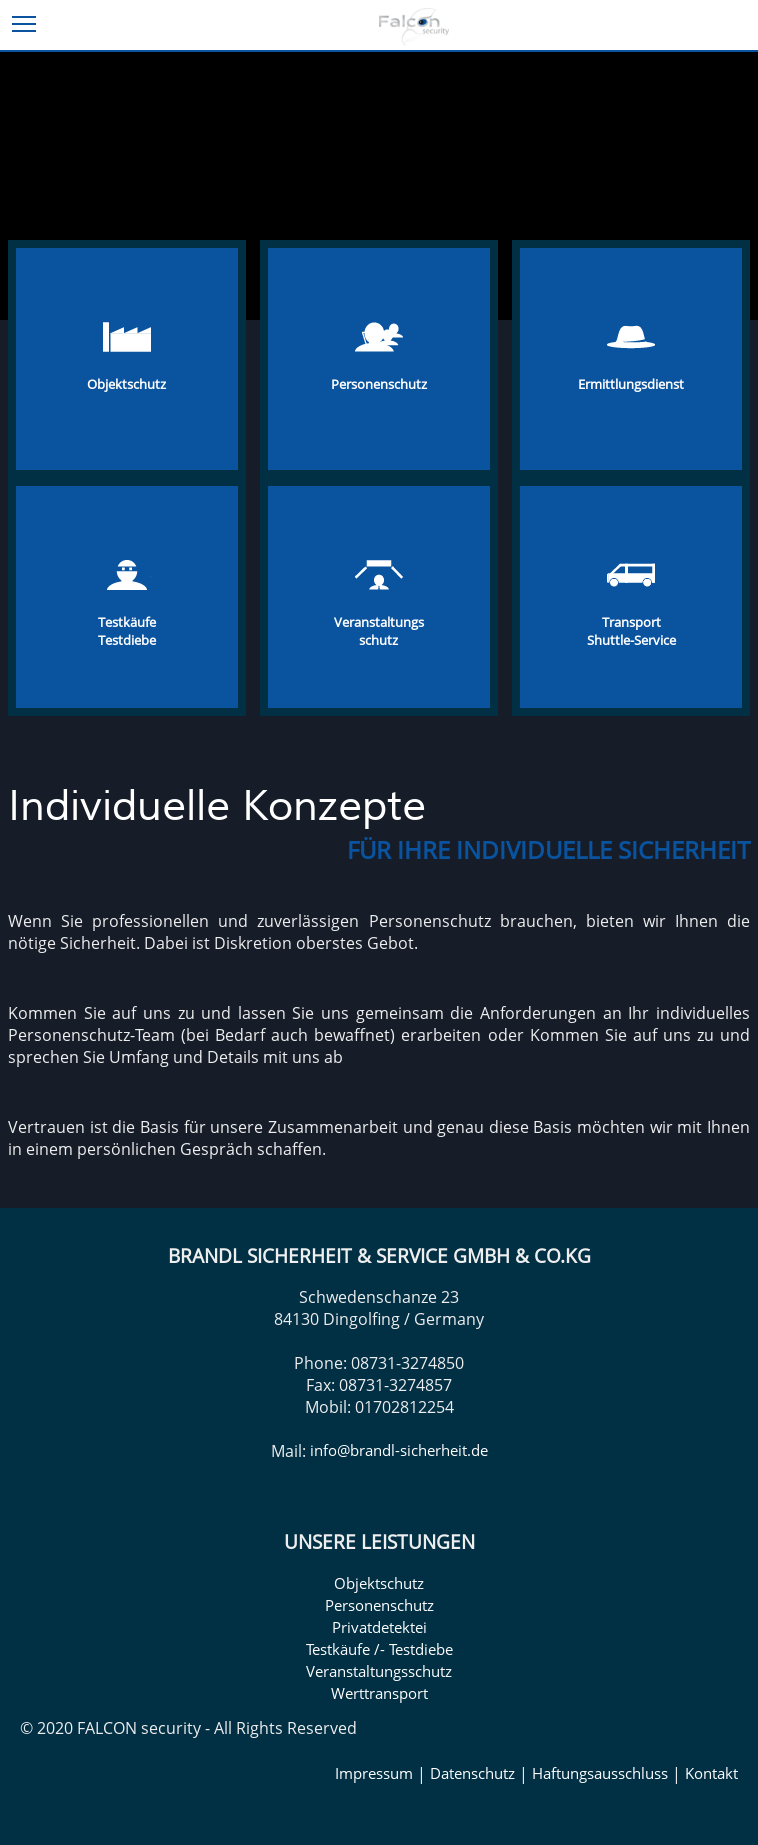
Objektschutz (379, 1583)
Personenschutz (379, 1605)
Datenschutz (472, 1773)
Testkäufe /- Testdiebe (379, 1649)
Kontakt (711, 1773)
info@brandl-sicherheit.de (399, 1450)
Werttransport (379, 1693)
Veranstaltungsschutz (379, 1671)
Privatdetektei (379, 1627)
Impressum (374, 1773)
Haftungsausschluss (600, 1773)
